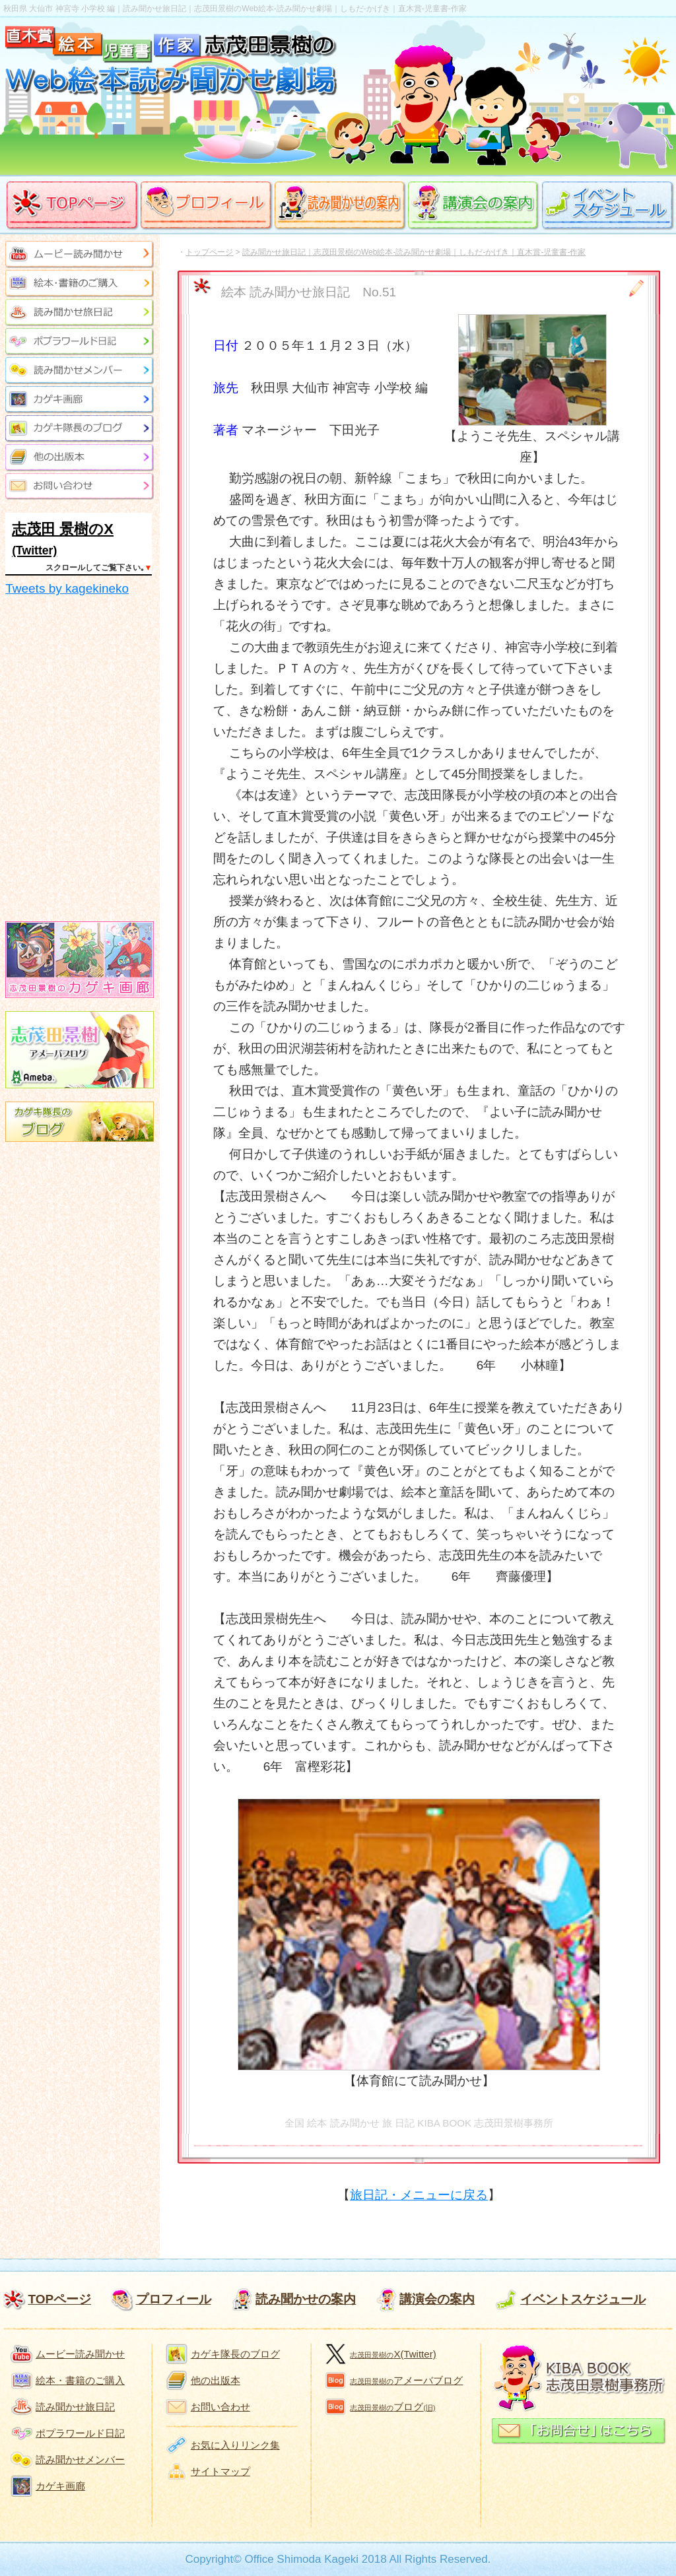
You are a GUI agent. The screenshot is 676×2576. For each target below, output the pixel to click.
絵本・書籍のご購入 (80, 2380)
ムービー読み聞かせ (80, 2354)
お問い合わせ (220, 2406)
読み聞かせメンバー (80, 2459)
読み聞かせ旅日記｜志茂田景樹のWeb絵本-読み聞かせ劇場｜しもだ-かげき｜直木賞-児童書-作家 (414, 252)
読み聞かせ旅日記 (75, 2406)
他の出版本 (215, 2380)
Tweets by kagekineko (67, 588)
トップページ (209, 252)
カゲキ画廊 (60, 2486)
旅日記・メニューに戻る (419, 2195)
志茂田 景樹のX (63, 529)
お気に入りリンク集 (235, 2445)
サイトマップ (220, 2471)
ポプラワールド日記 (80, 2433)
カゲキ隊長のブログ (235, 2354)
